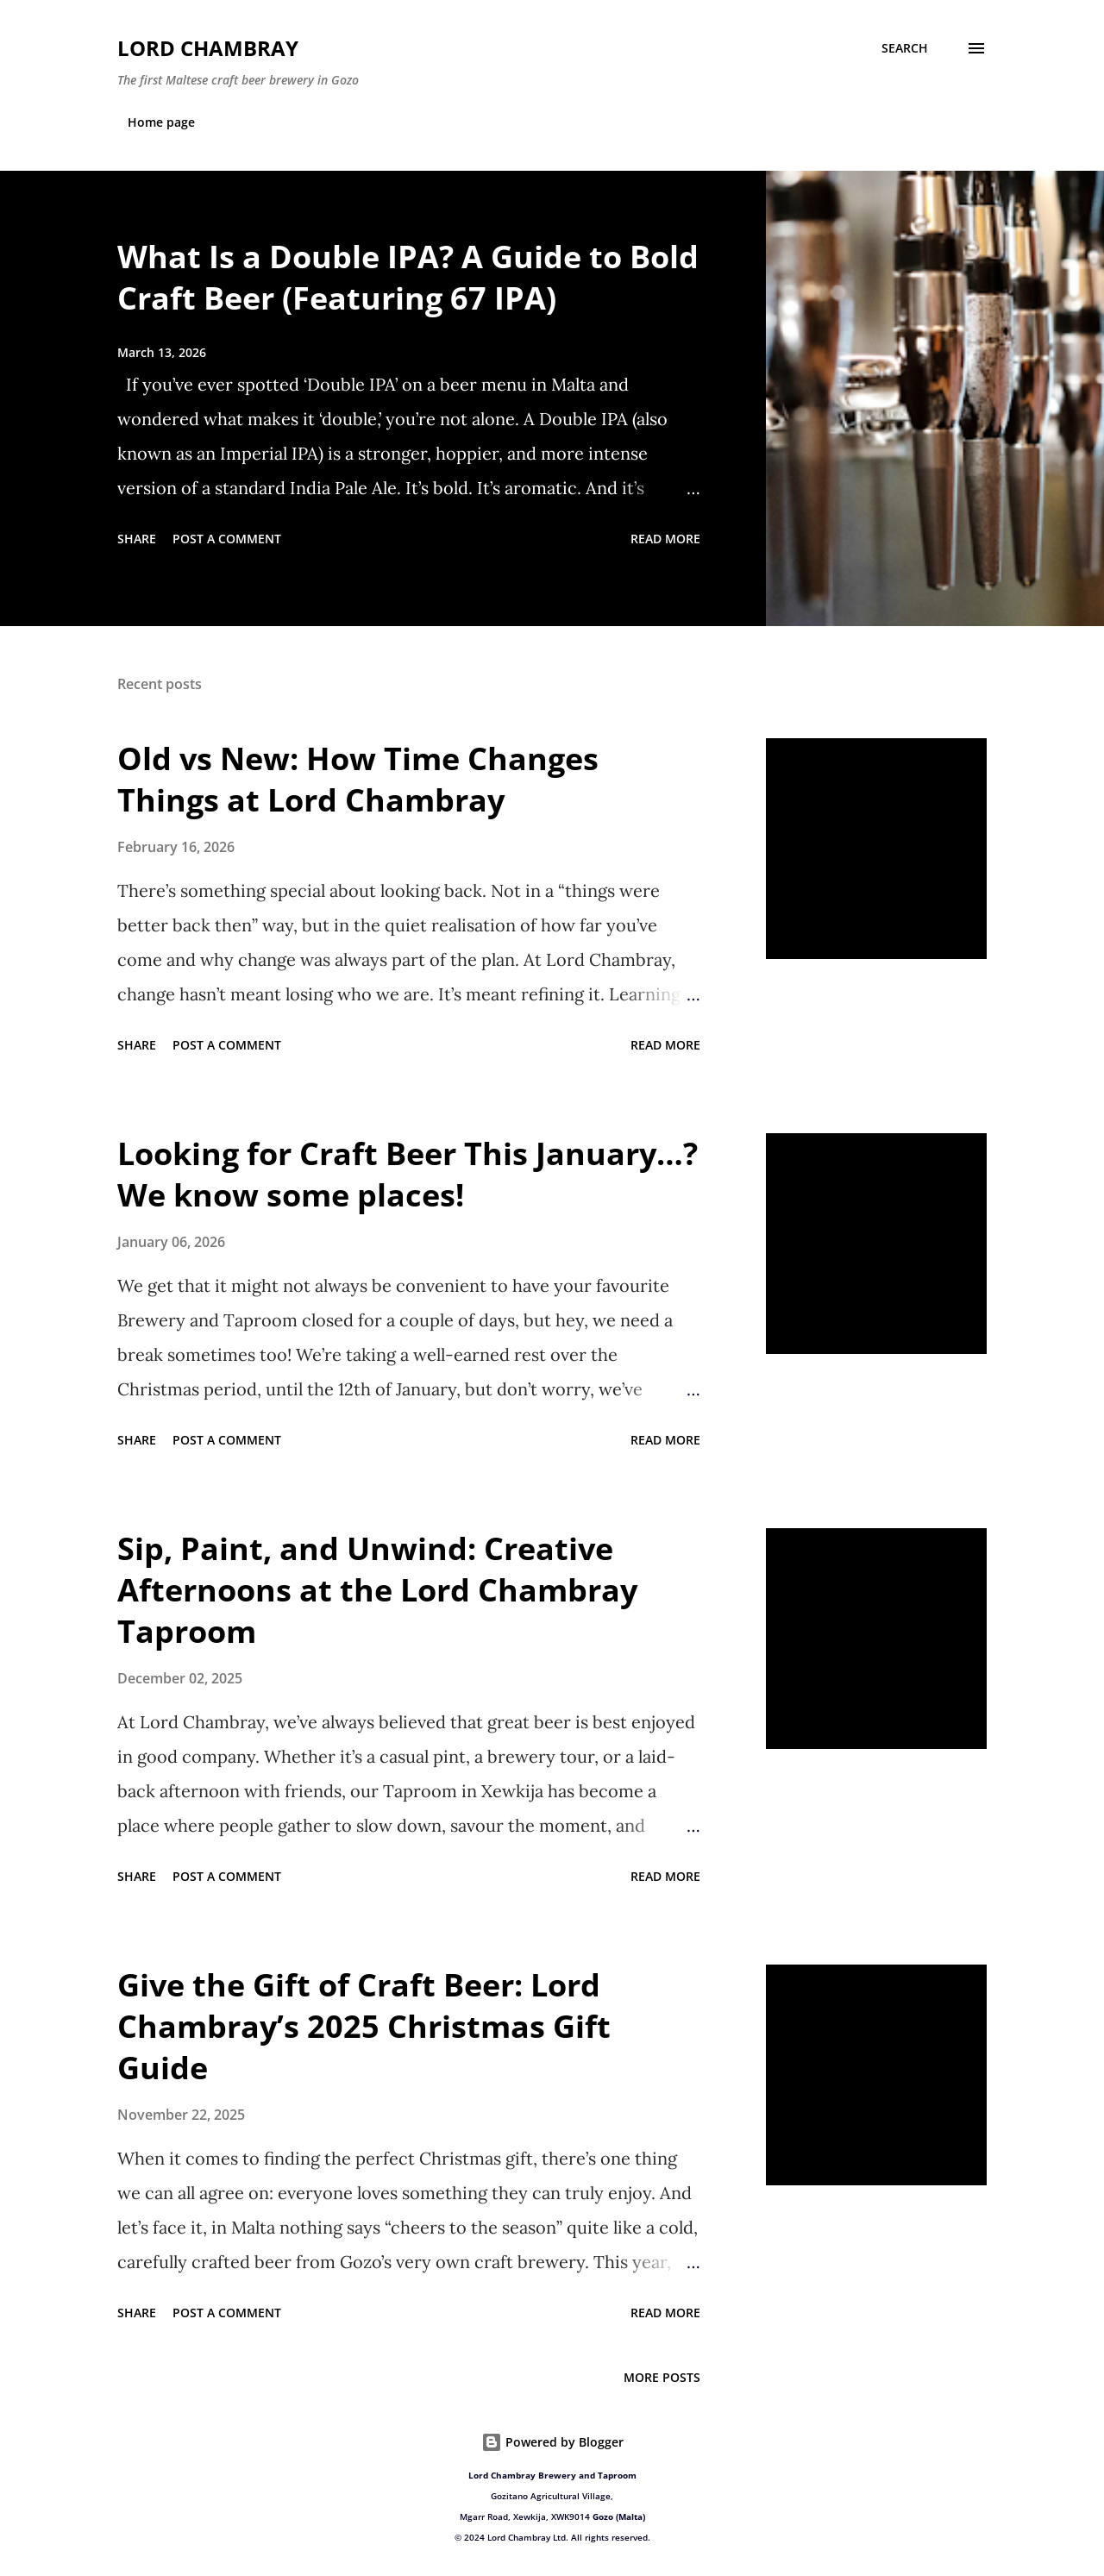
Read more (665, 538)
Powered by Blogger (552, 2442)
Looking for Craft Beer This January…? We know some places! (407, 1174)
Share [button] (136, 538)
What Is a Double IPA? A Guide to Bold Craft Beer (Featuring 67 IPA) (408, 277)
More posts (662, 2377)
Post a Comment (226, 538)
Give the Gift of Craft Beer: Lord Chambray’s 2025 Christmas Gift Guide (364, 2026)
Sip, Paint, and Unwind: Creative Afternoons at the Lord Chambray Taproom (377, 1589)
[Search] (904, 48)
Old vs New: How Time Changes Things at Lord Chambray (358, 779)
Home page (161, 122)
